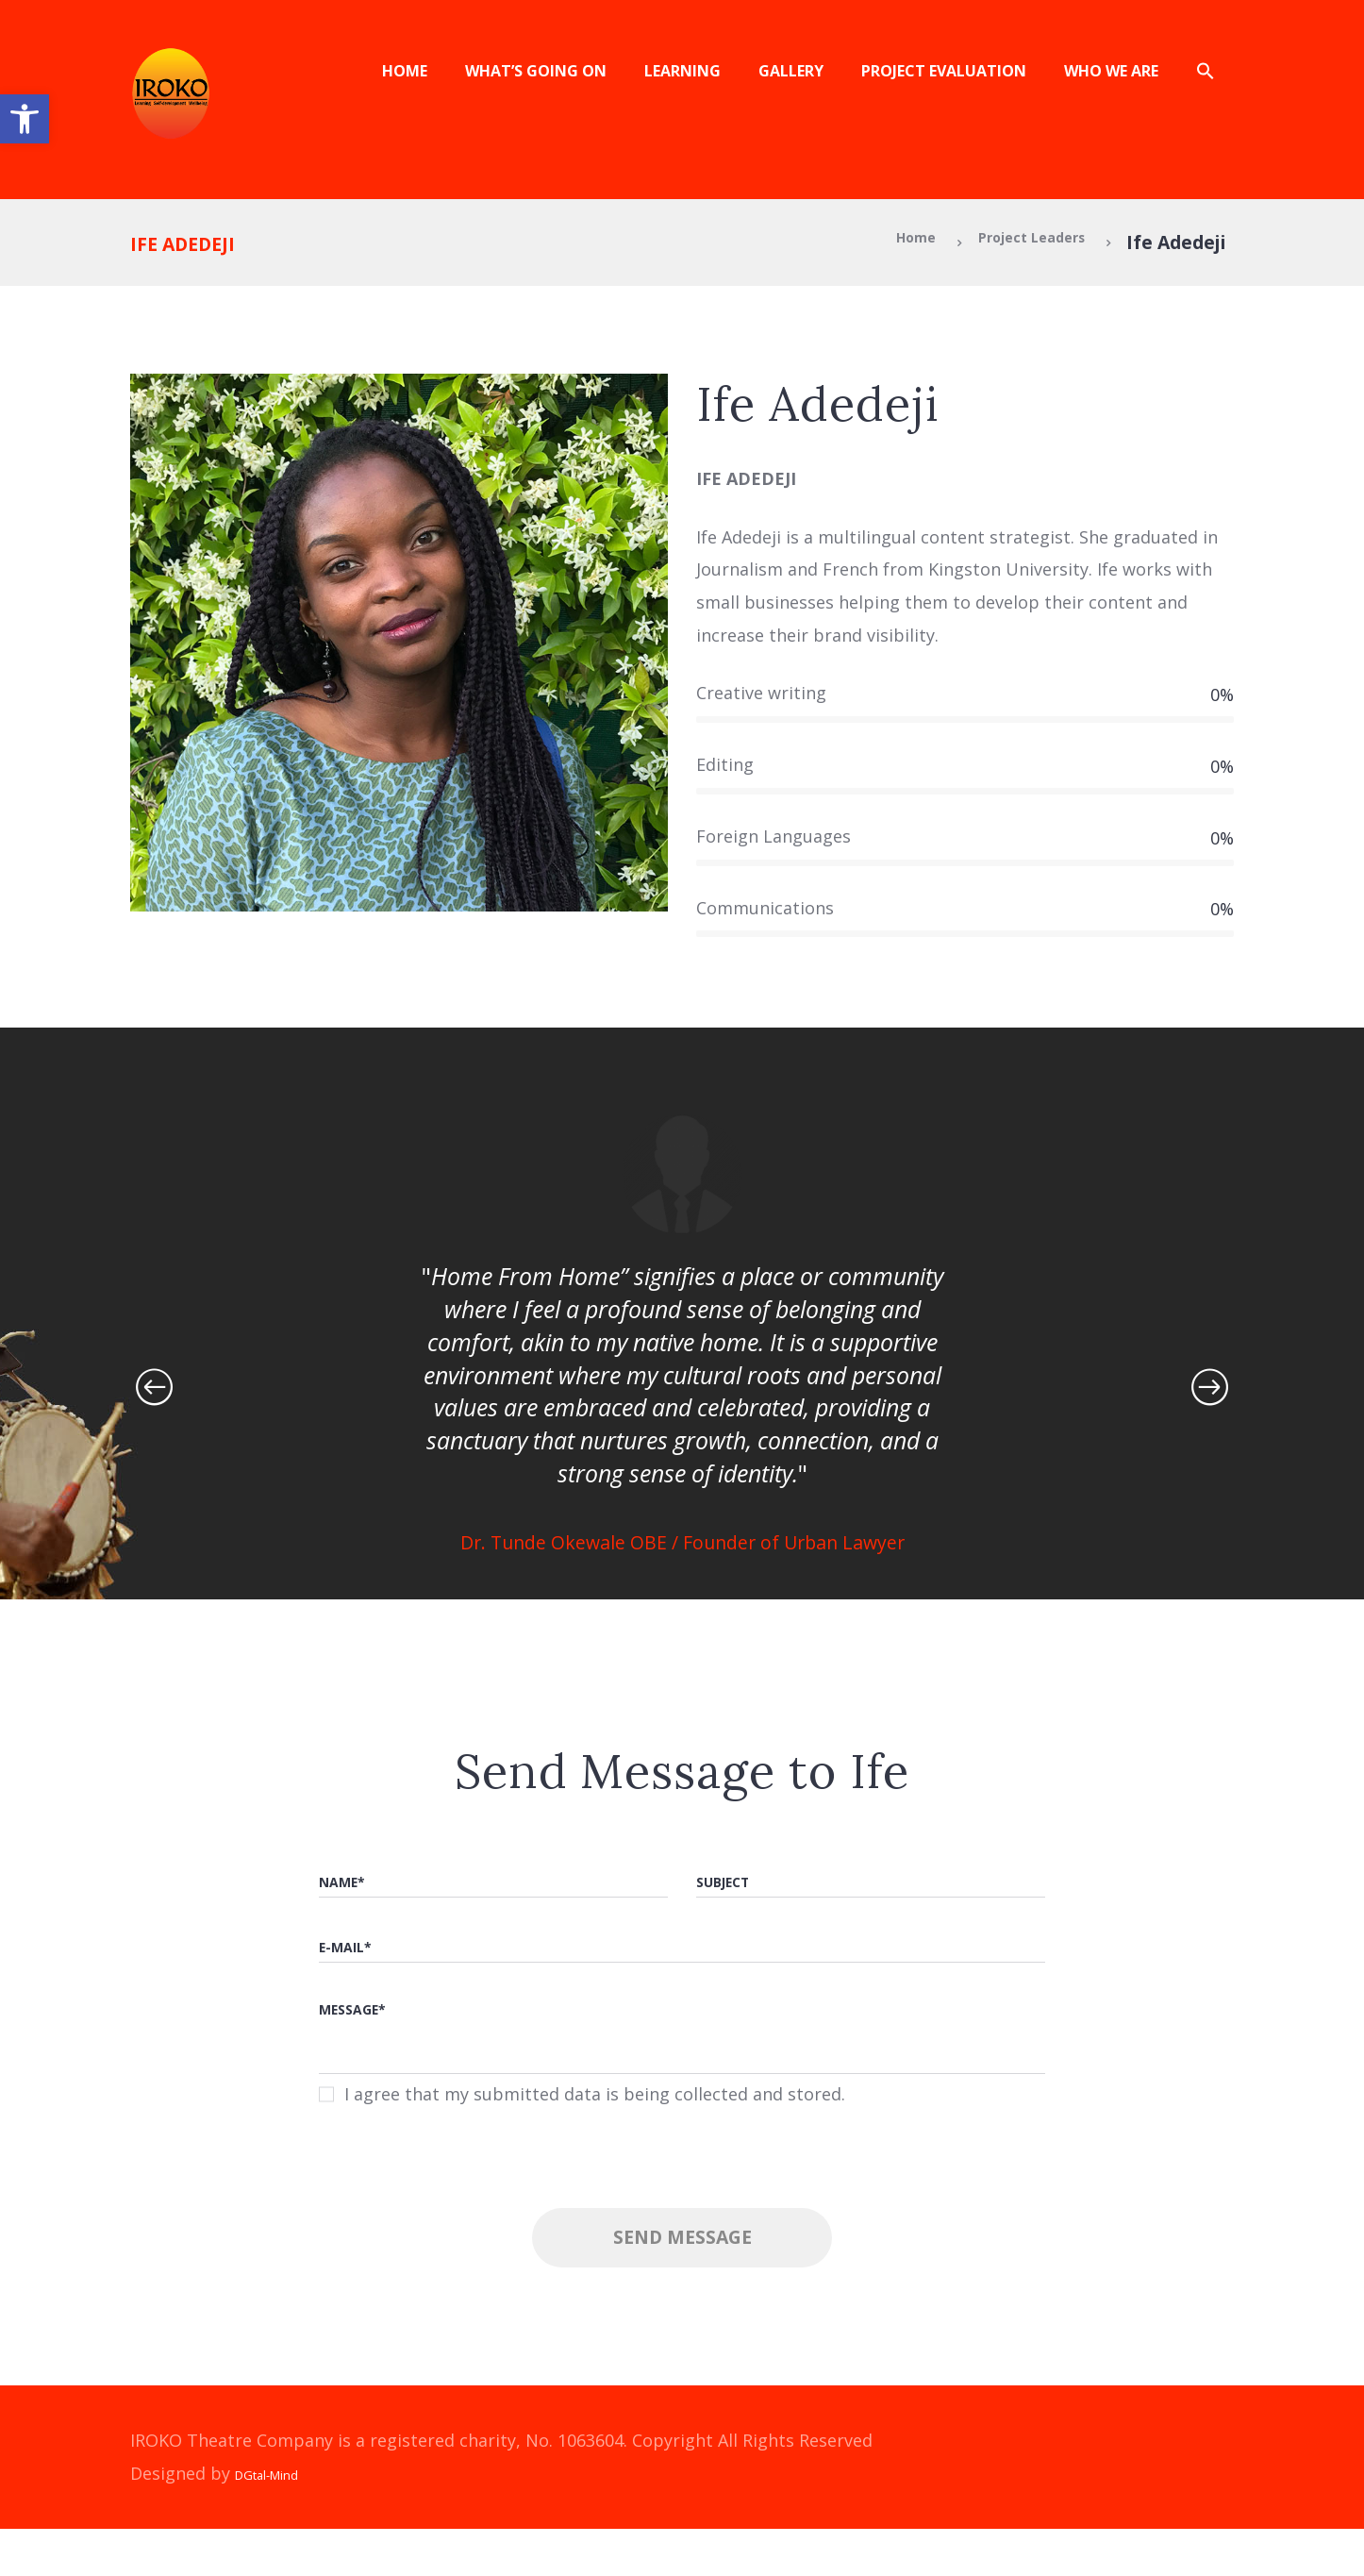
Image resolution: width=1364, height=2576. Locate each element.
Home (404, 70)
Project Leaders (1010, 242)
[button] (24, 118)
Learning (682, 70)
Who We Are (1111, 70)
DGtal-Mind (281, 2520)
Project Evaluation (943, 70)
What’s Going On (536, 70)
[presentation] (682, 2225)
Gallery (790, 70)
